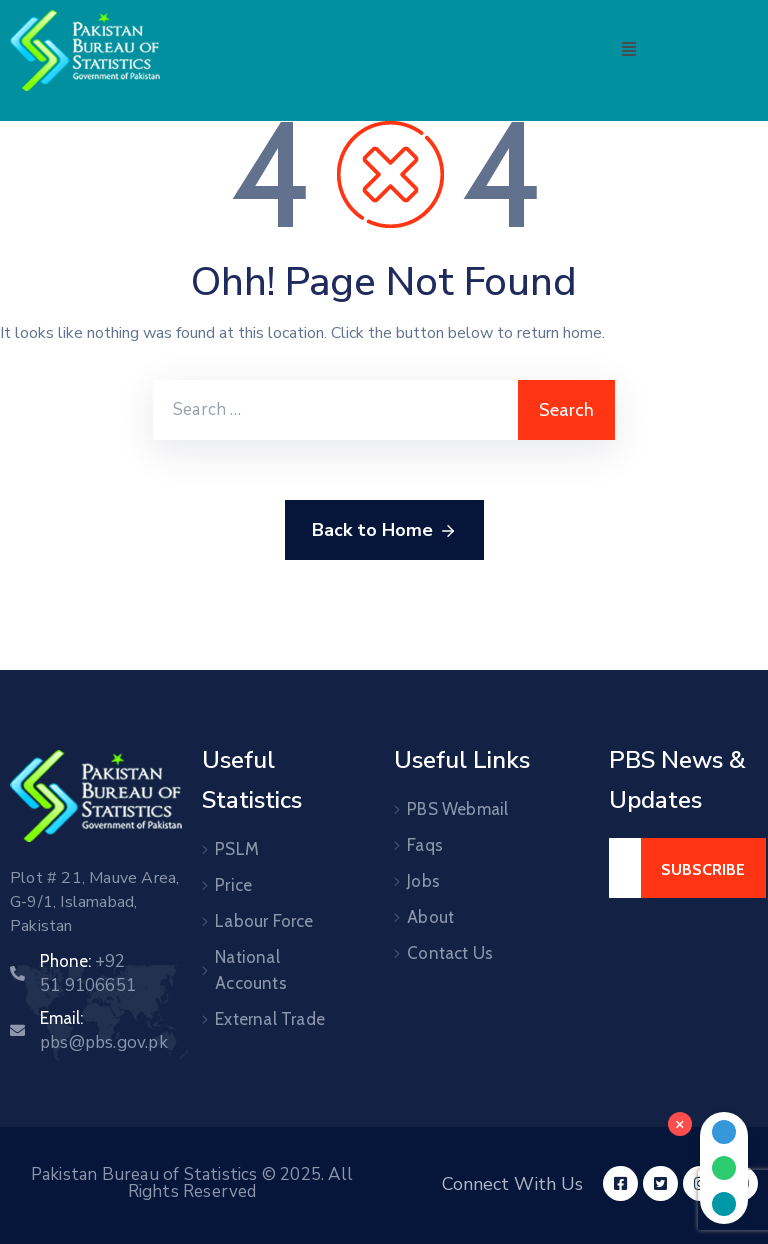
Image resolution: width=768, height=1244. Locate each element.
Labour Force (264, 921)
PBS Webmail (457, 809)
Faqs (425, 845)
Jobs (423, 881)
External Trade (270, 1019)
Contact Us (450, 953)
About (430, 917)
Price (233, 885)
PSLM (237, 849)
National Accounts (251, 970)
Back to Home (384, 531)
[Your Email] (625, 868)
